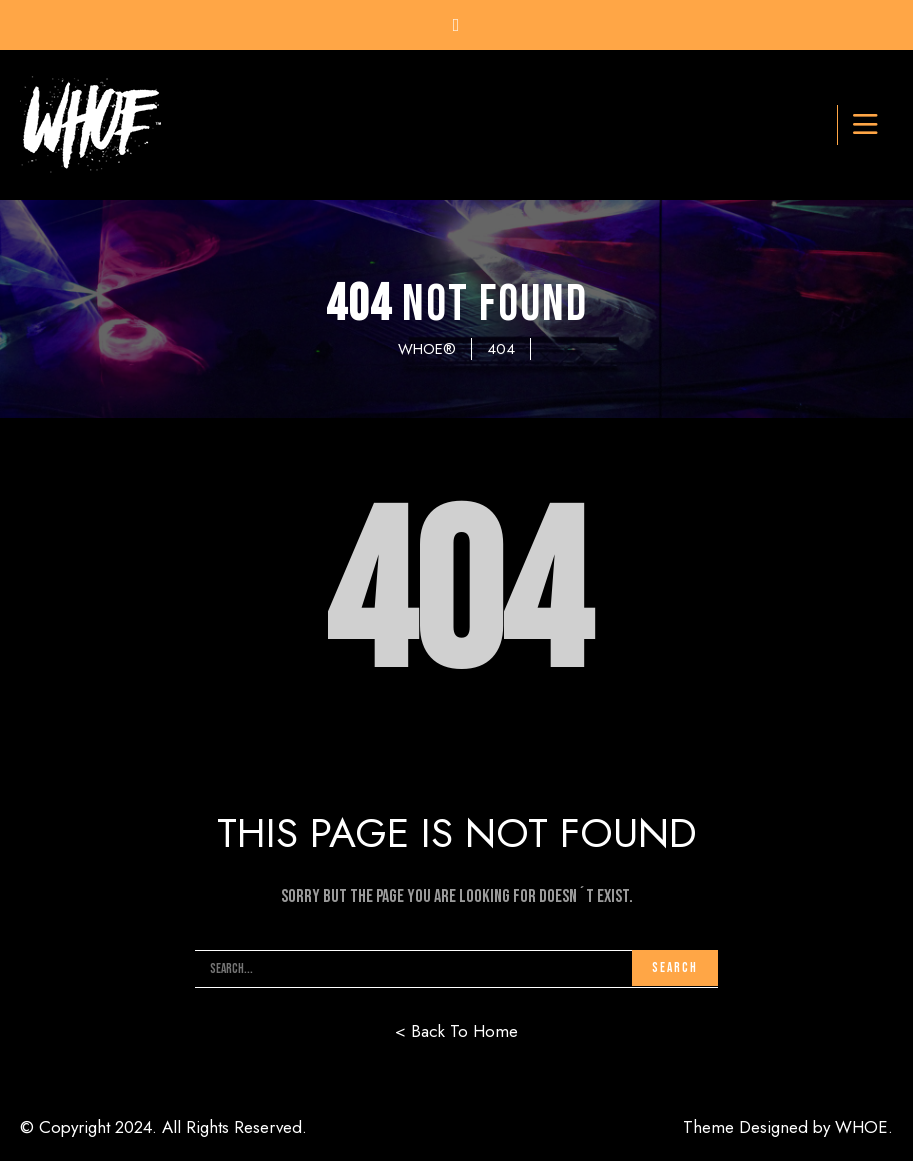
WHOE (861, 1127)
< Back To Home (456, 1031)
